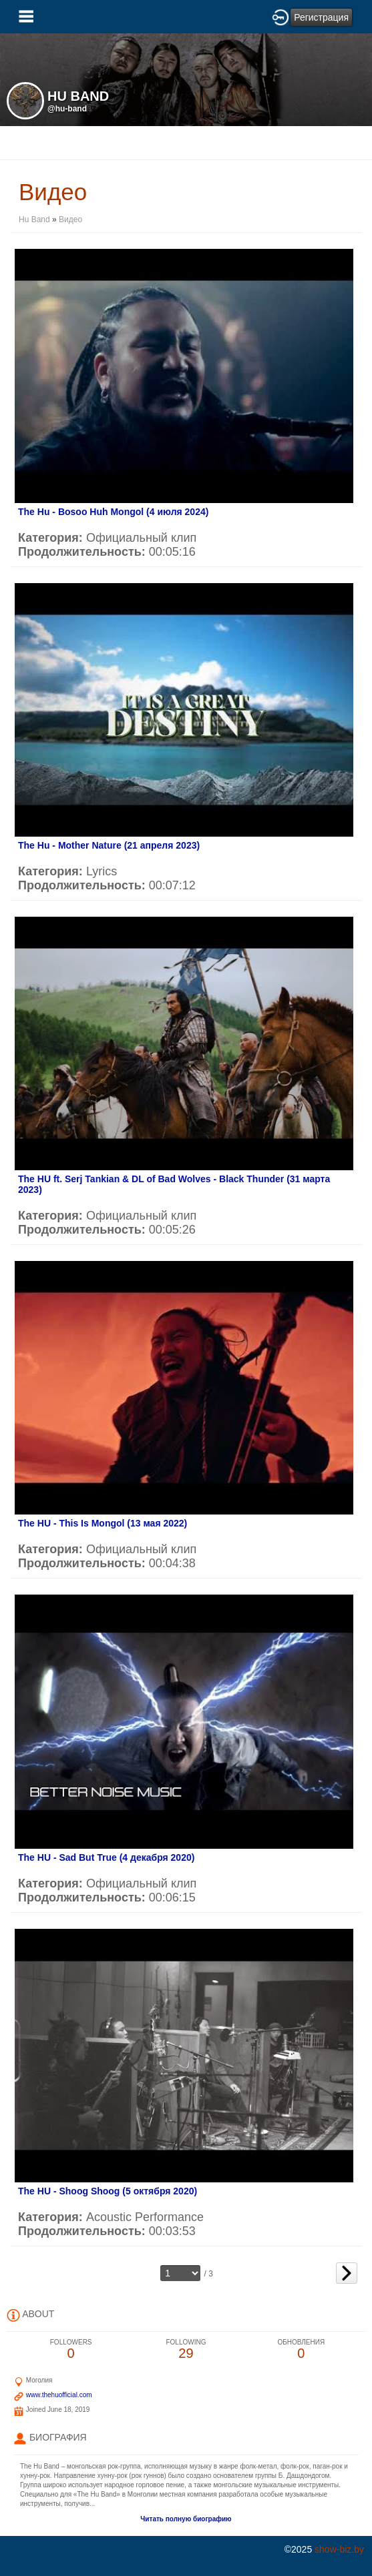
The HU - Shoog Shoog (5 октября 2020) (107, 2191)
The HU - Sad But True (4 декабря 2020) (106, 1857)
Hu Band (34, 219)
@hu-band (67, 108)
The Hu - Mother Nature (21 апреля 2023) (109, 845)
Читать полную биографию (185, 2519)
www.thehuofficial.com (59, 2395)
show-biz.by (339, 2549)
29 (185, 2349)
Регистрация (321, 17)
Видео (70, 219)
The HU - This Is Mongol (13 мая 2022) (102, 1523)
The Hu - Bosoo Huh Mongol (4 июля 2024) (113, 511)
